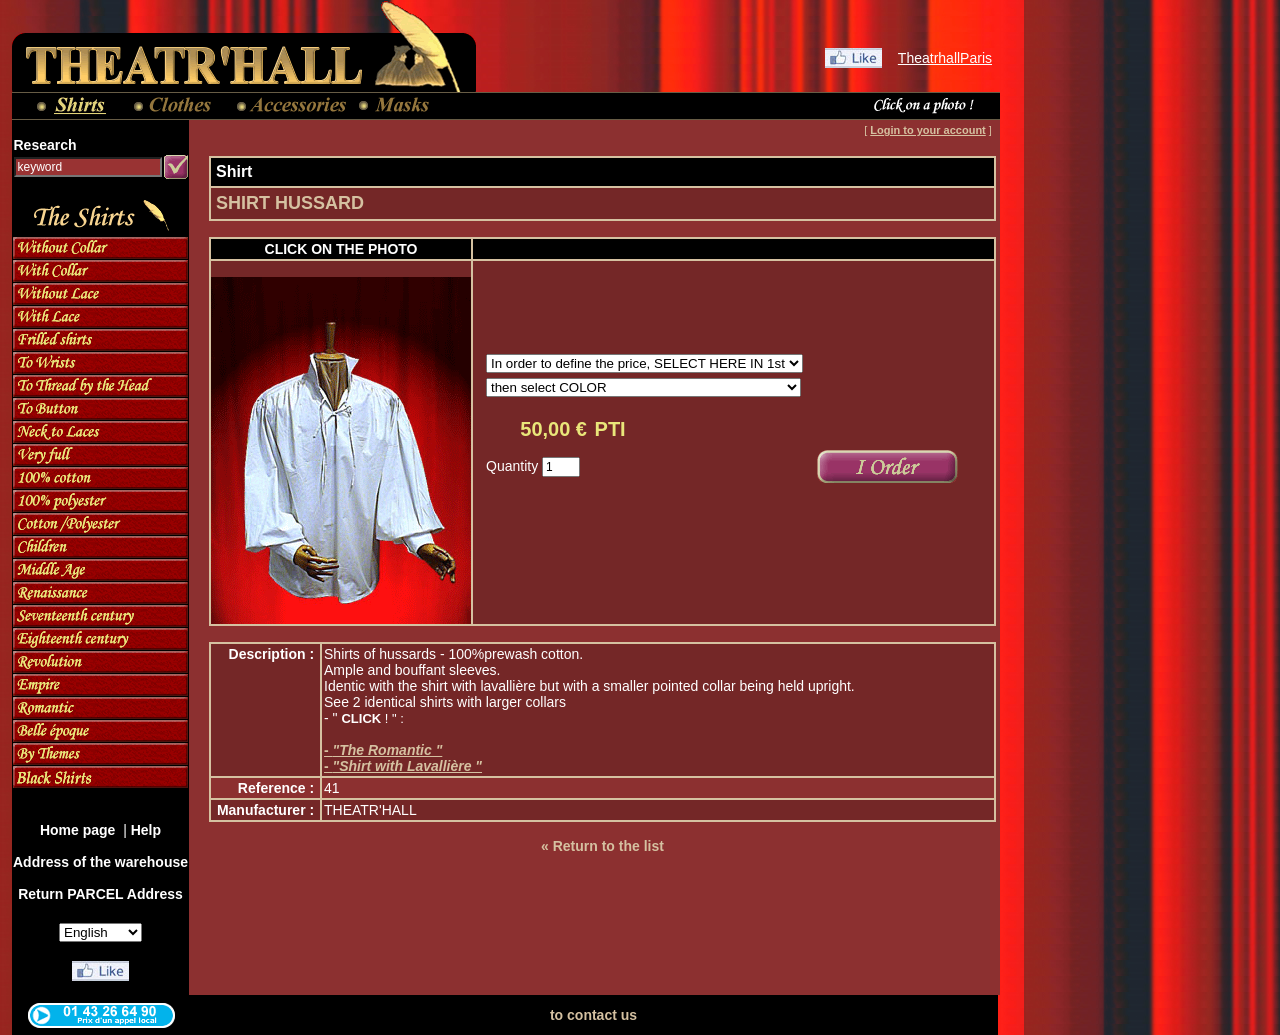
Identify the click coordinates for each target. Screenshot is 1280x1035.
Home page (79, 830)
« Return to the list (602, 846)
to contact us (593, 1015)
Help (146, 830)
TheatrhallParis (945, 58)
